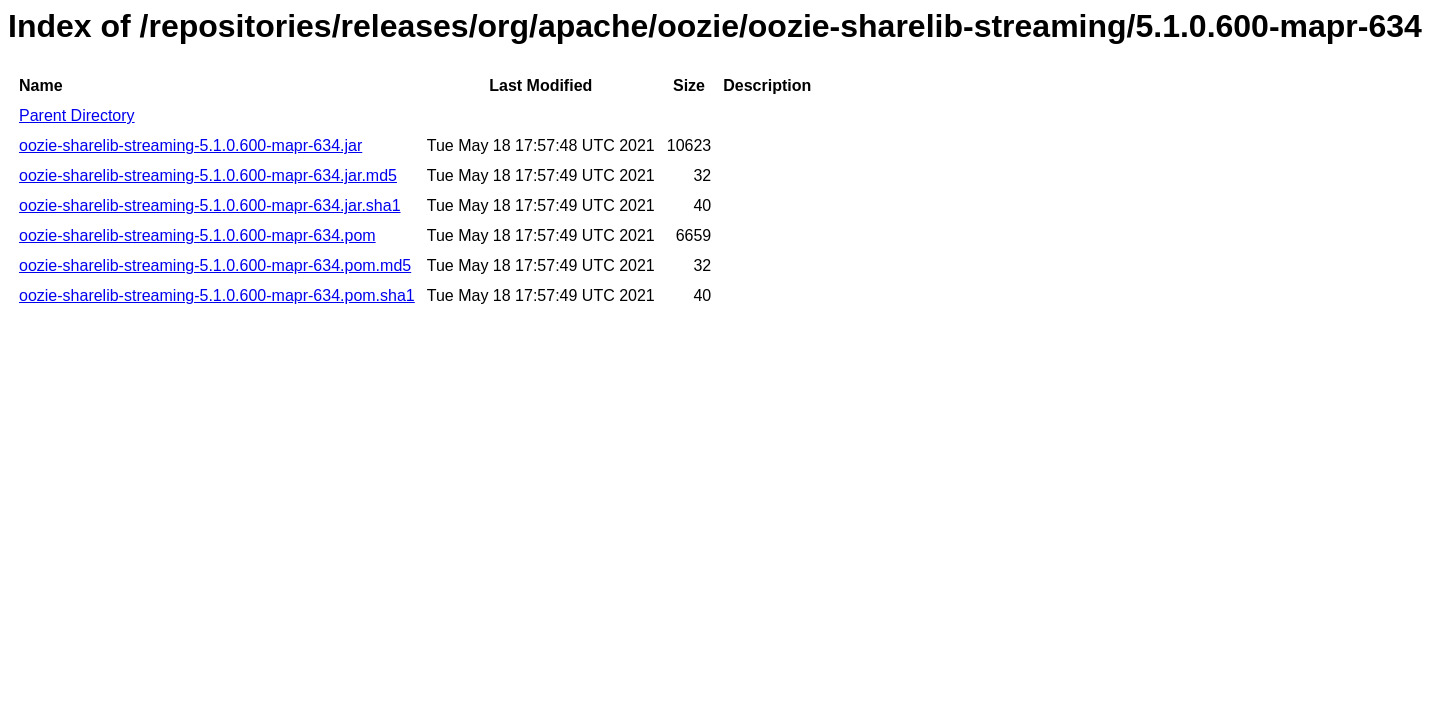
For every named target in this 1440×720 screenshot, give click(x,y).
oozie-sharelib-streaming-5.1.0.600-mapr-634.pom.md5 (215, 265)
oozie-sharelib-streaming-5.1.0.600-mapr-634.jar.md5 (208, 175)
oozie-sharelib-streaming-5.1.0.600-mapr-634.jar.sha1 (210, 205)
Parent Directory (77, 115)
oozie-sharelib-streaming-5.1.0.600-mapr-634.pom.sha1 (217, 295)
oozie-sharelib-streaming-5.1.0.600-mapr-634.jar (190, 145)
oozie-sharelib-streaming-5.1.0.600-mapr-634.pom (197, 235)
